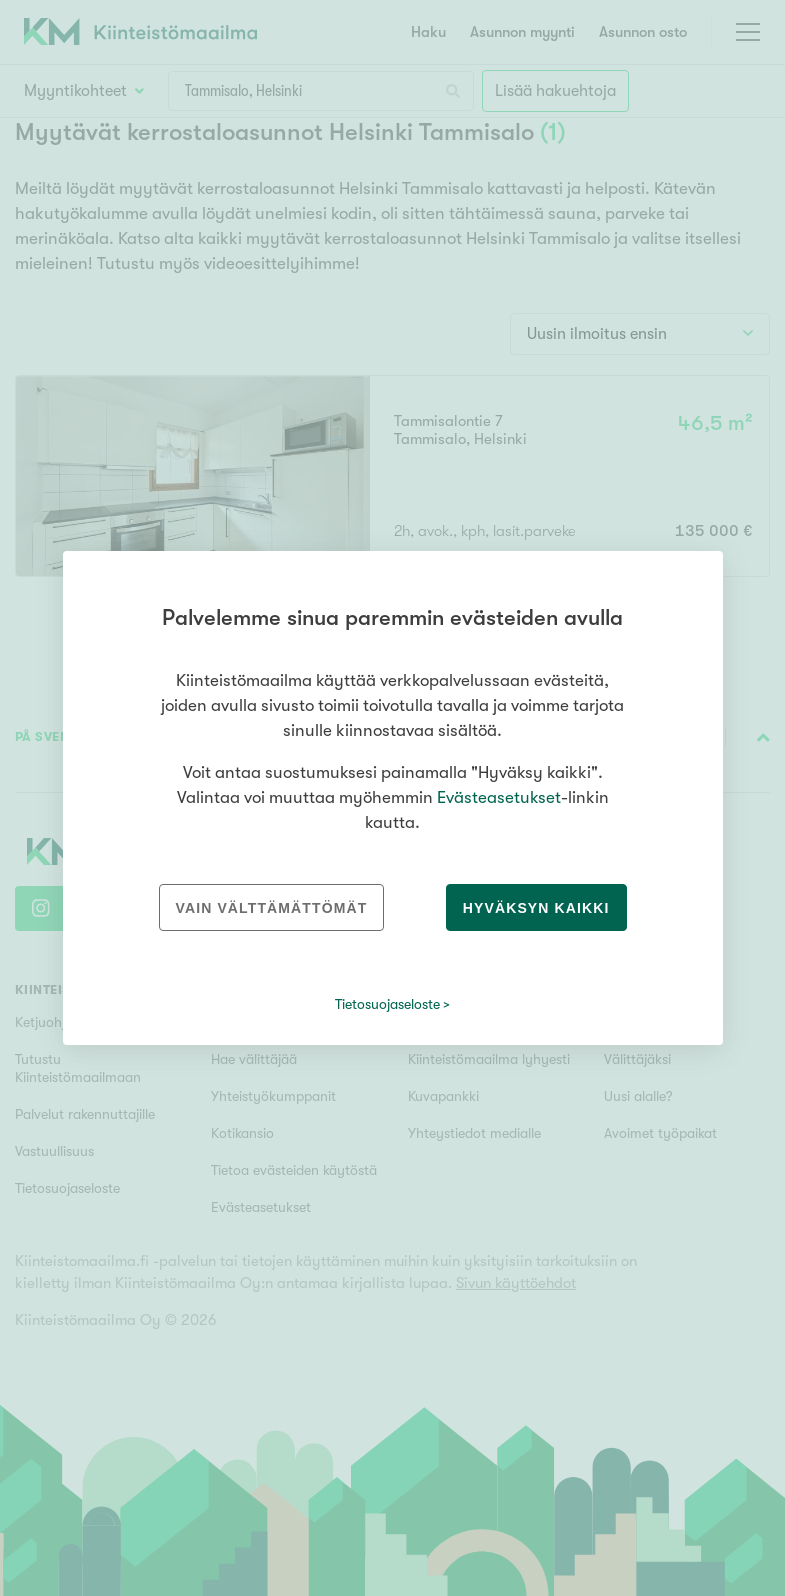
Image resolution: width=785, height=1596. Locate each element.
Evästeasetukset (499, 797)
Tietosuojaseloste (387, 1004)
